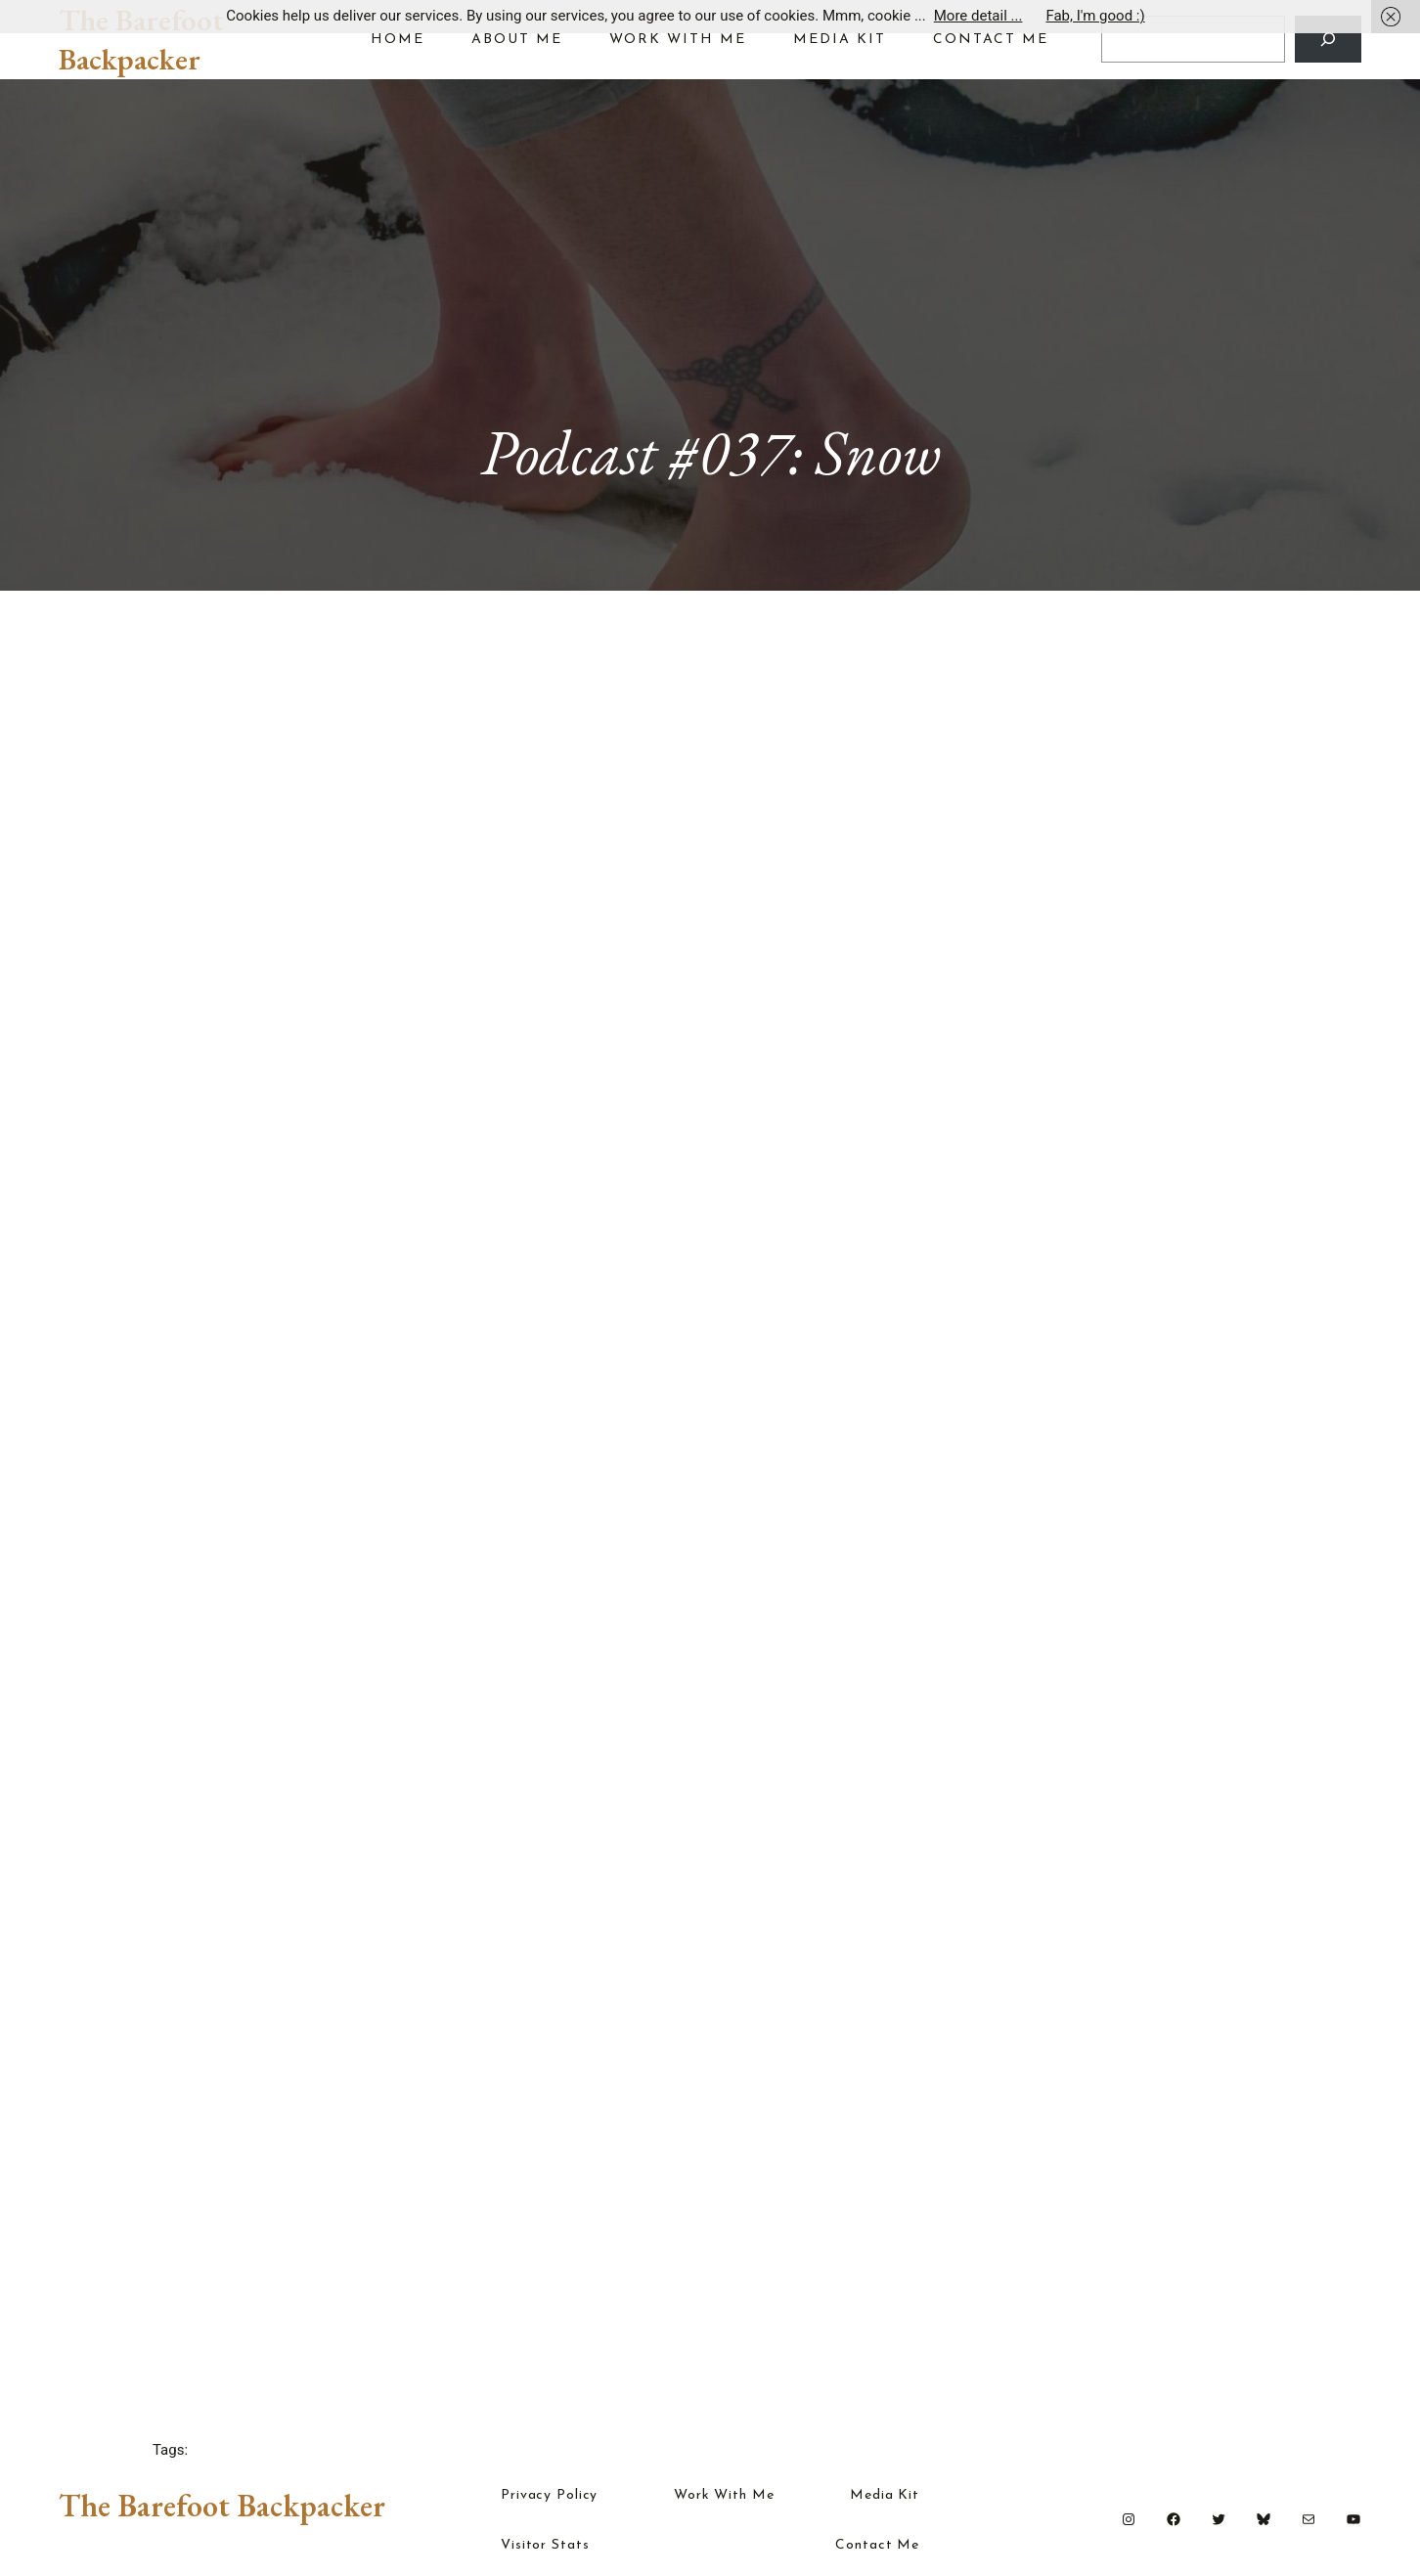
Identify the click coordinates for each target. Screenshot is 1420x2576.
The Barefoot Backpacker (141, 39)
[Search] (1328, 39)
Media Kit (884, 2496)
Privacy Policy (549, 2496)
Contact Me (877, 2546)
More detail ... (978, 15)
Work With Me (724, 2496)
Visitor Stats (545, 2546)
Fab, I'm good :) (1094, 15)
